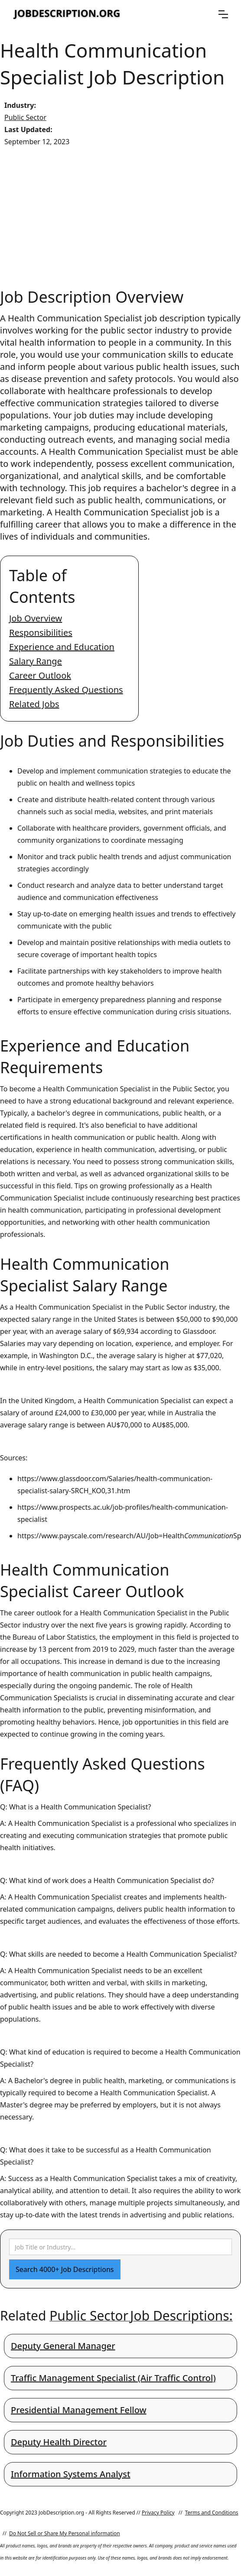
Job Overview (35, 618)
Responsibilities (40, 632)
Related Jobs (34, 704)
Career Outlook (40, 675)
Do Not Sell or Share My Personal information (64, 2533)
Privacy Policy (158, 2512)
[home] (67, 14)
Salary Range (35, 661)
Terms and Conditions (211, 2512)
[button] (223, 14)
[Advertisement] (120, 217)
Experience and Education (61, 647)
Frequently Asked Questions (66, 690)
